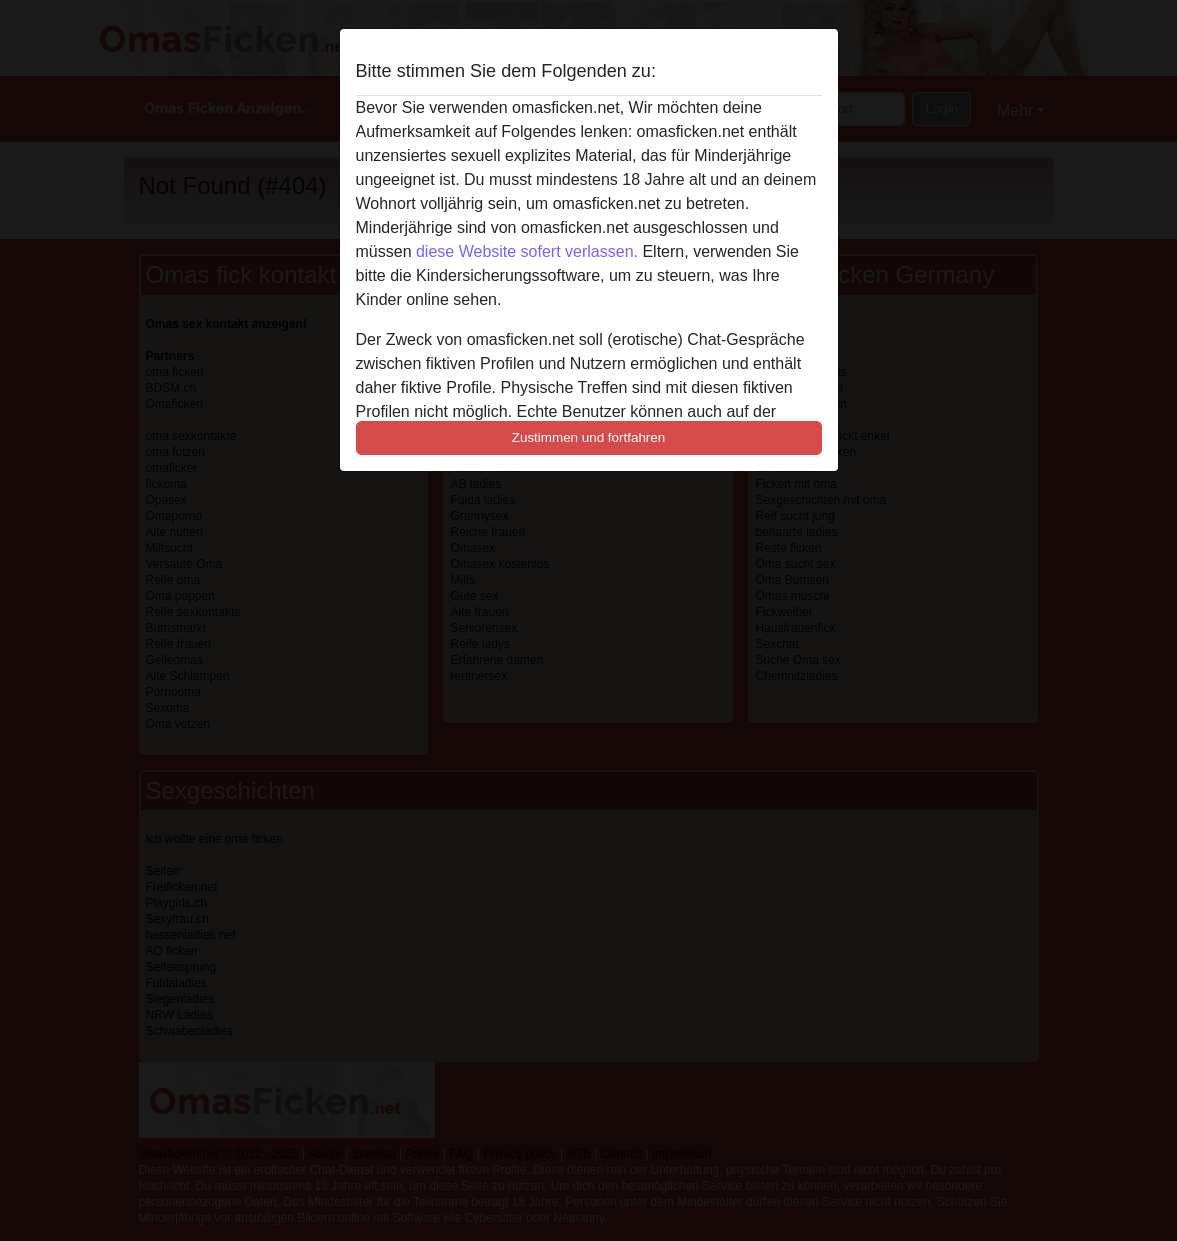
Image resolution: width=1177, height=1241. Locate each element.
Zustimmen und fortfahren (589, 437)
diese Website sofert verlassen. (527, 251)
